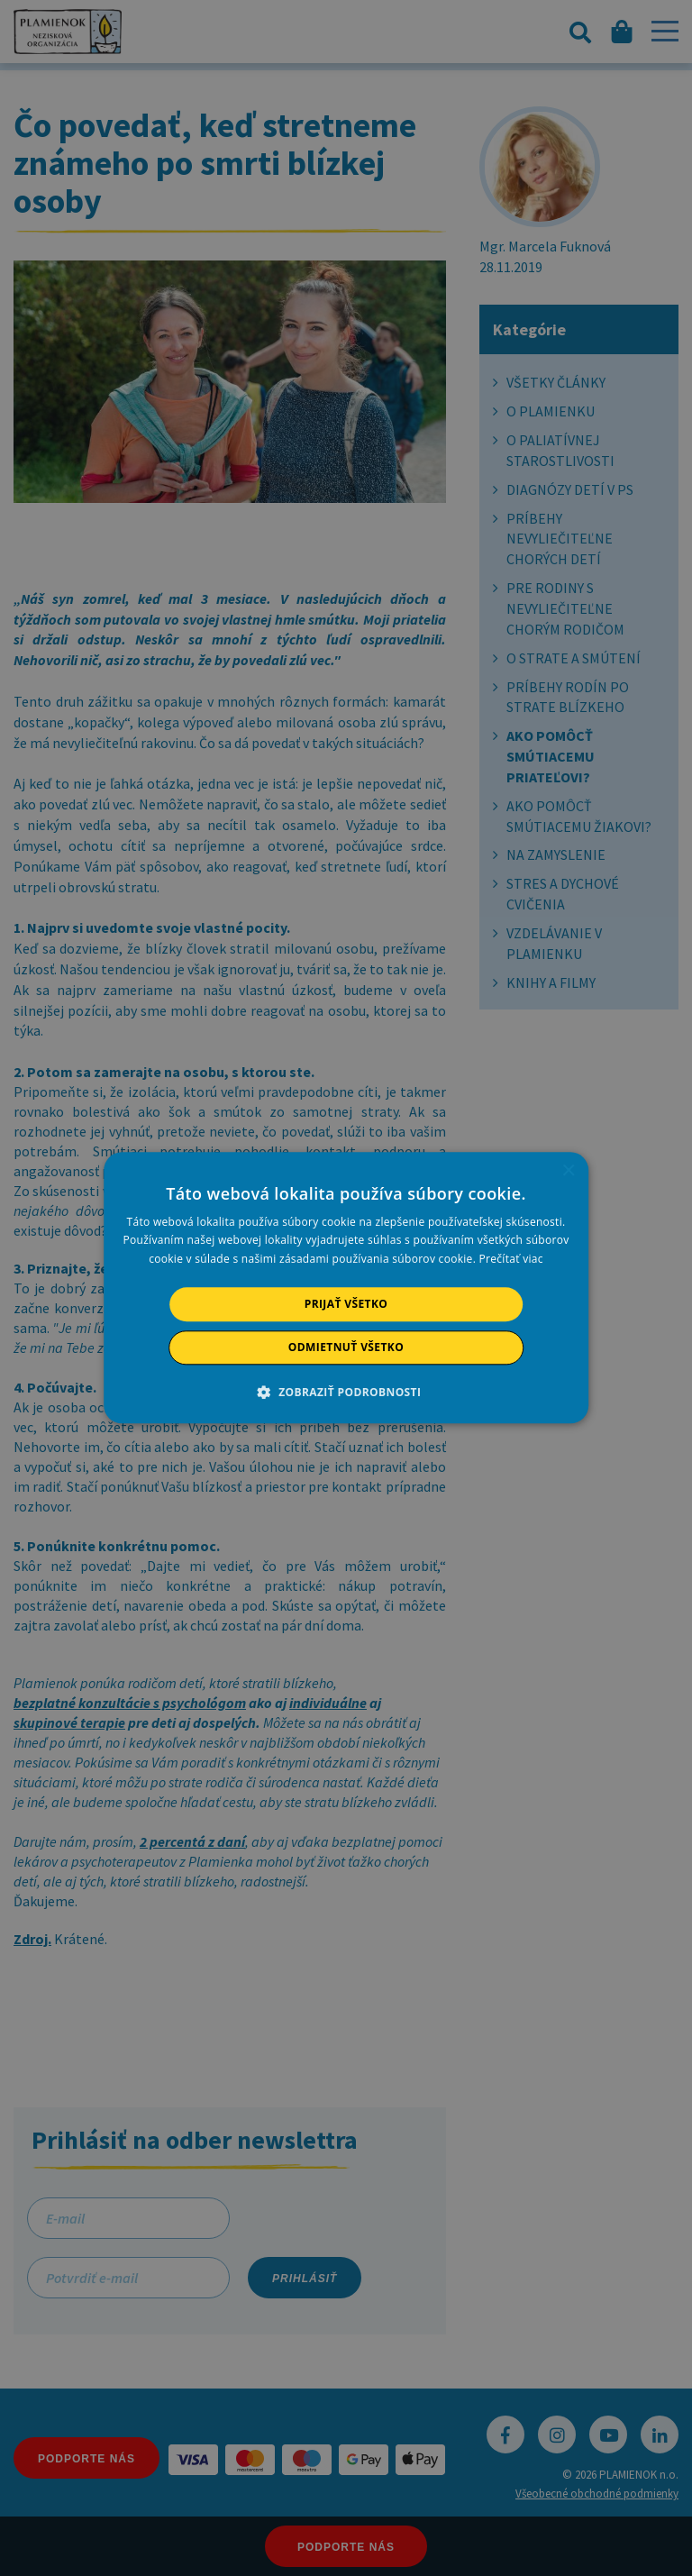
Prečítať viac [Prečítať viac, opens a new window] (511, 1258)
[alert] (346, 1288)
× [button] (568, 1171)
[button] (346, 1393)
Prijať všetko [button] (346, 1303)
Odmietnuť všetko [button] (346, 1348)
